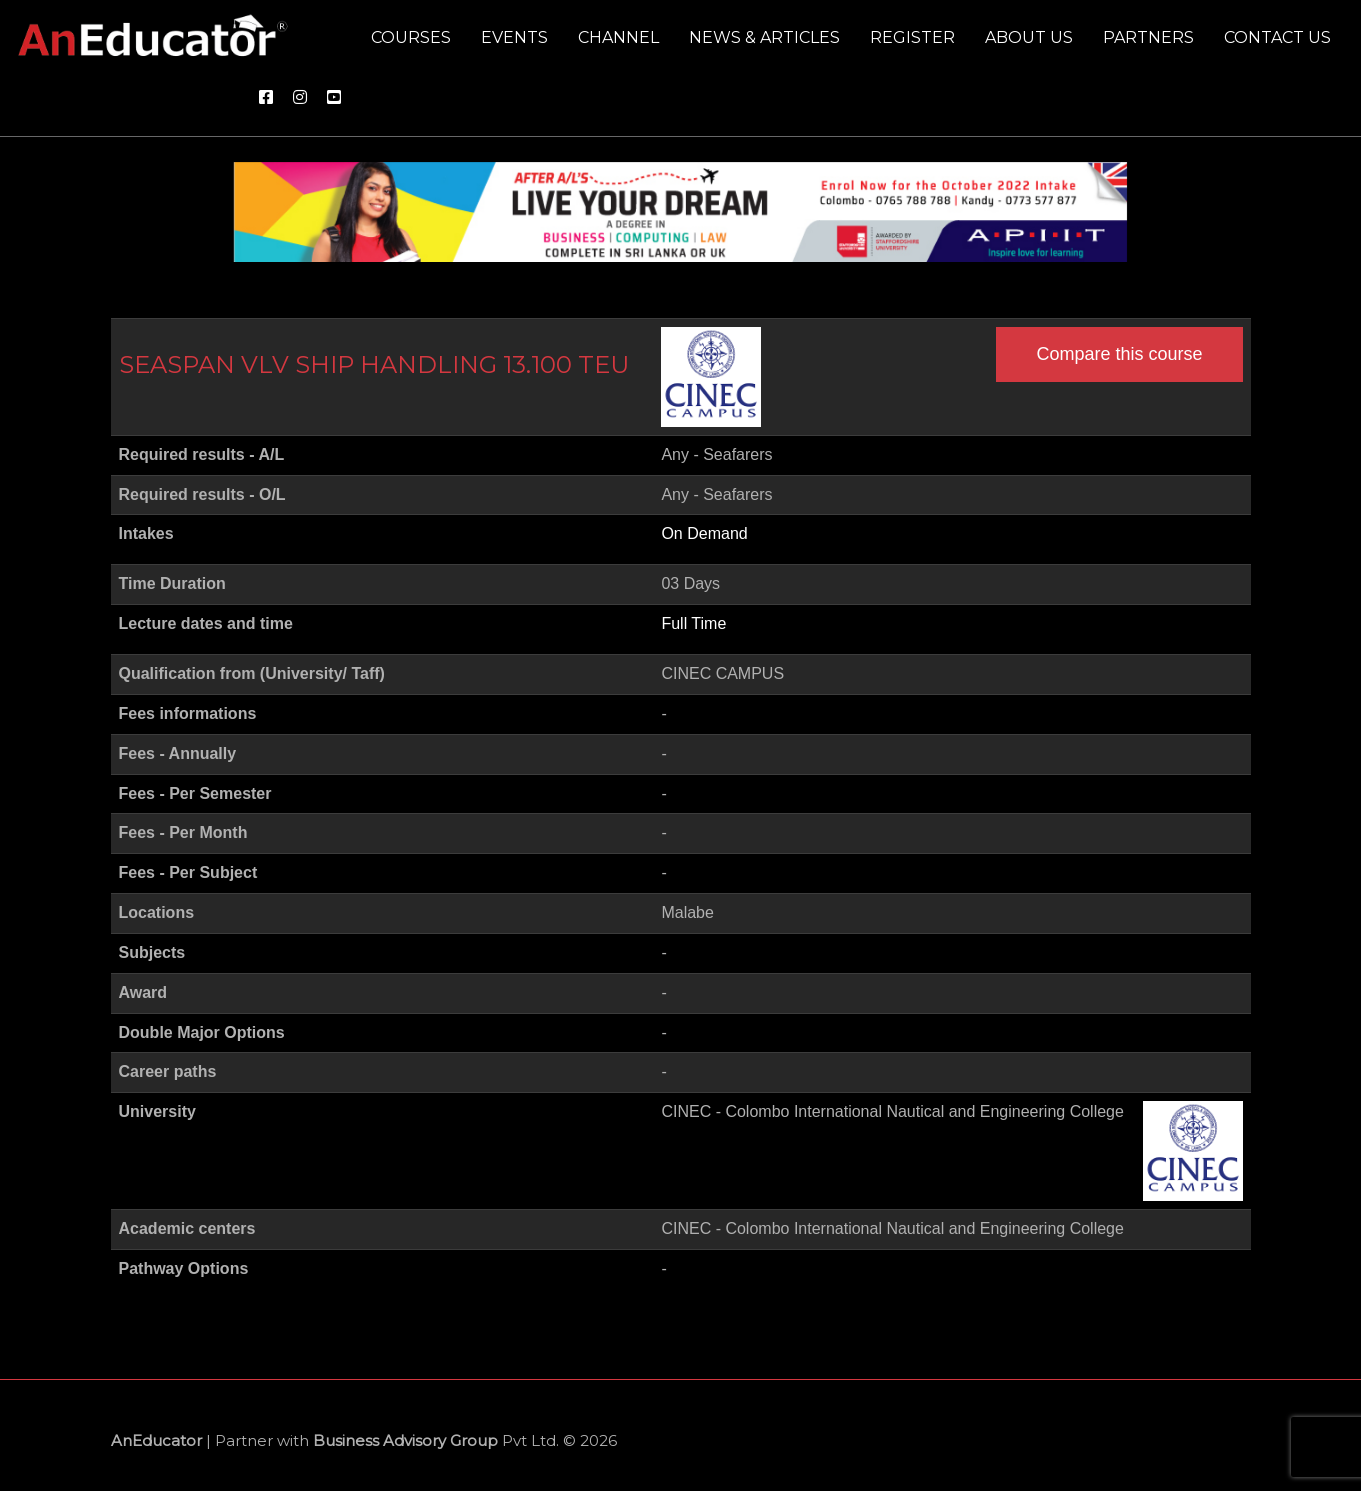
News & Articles (764, 37)
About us (1029, 37)
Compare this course (1119, 354)
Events (514, 37)
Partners (1148, 37)
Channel (618, 37)
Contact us (1277, 37)
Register (912, 37)
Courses (411, 37)
